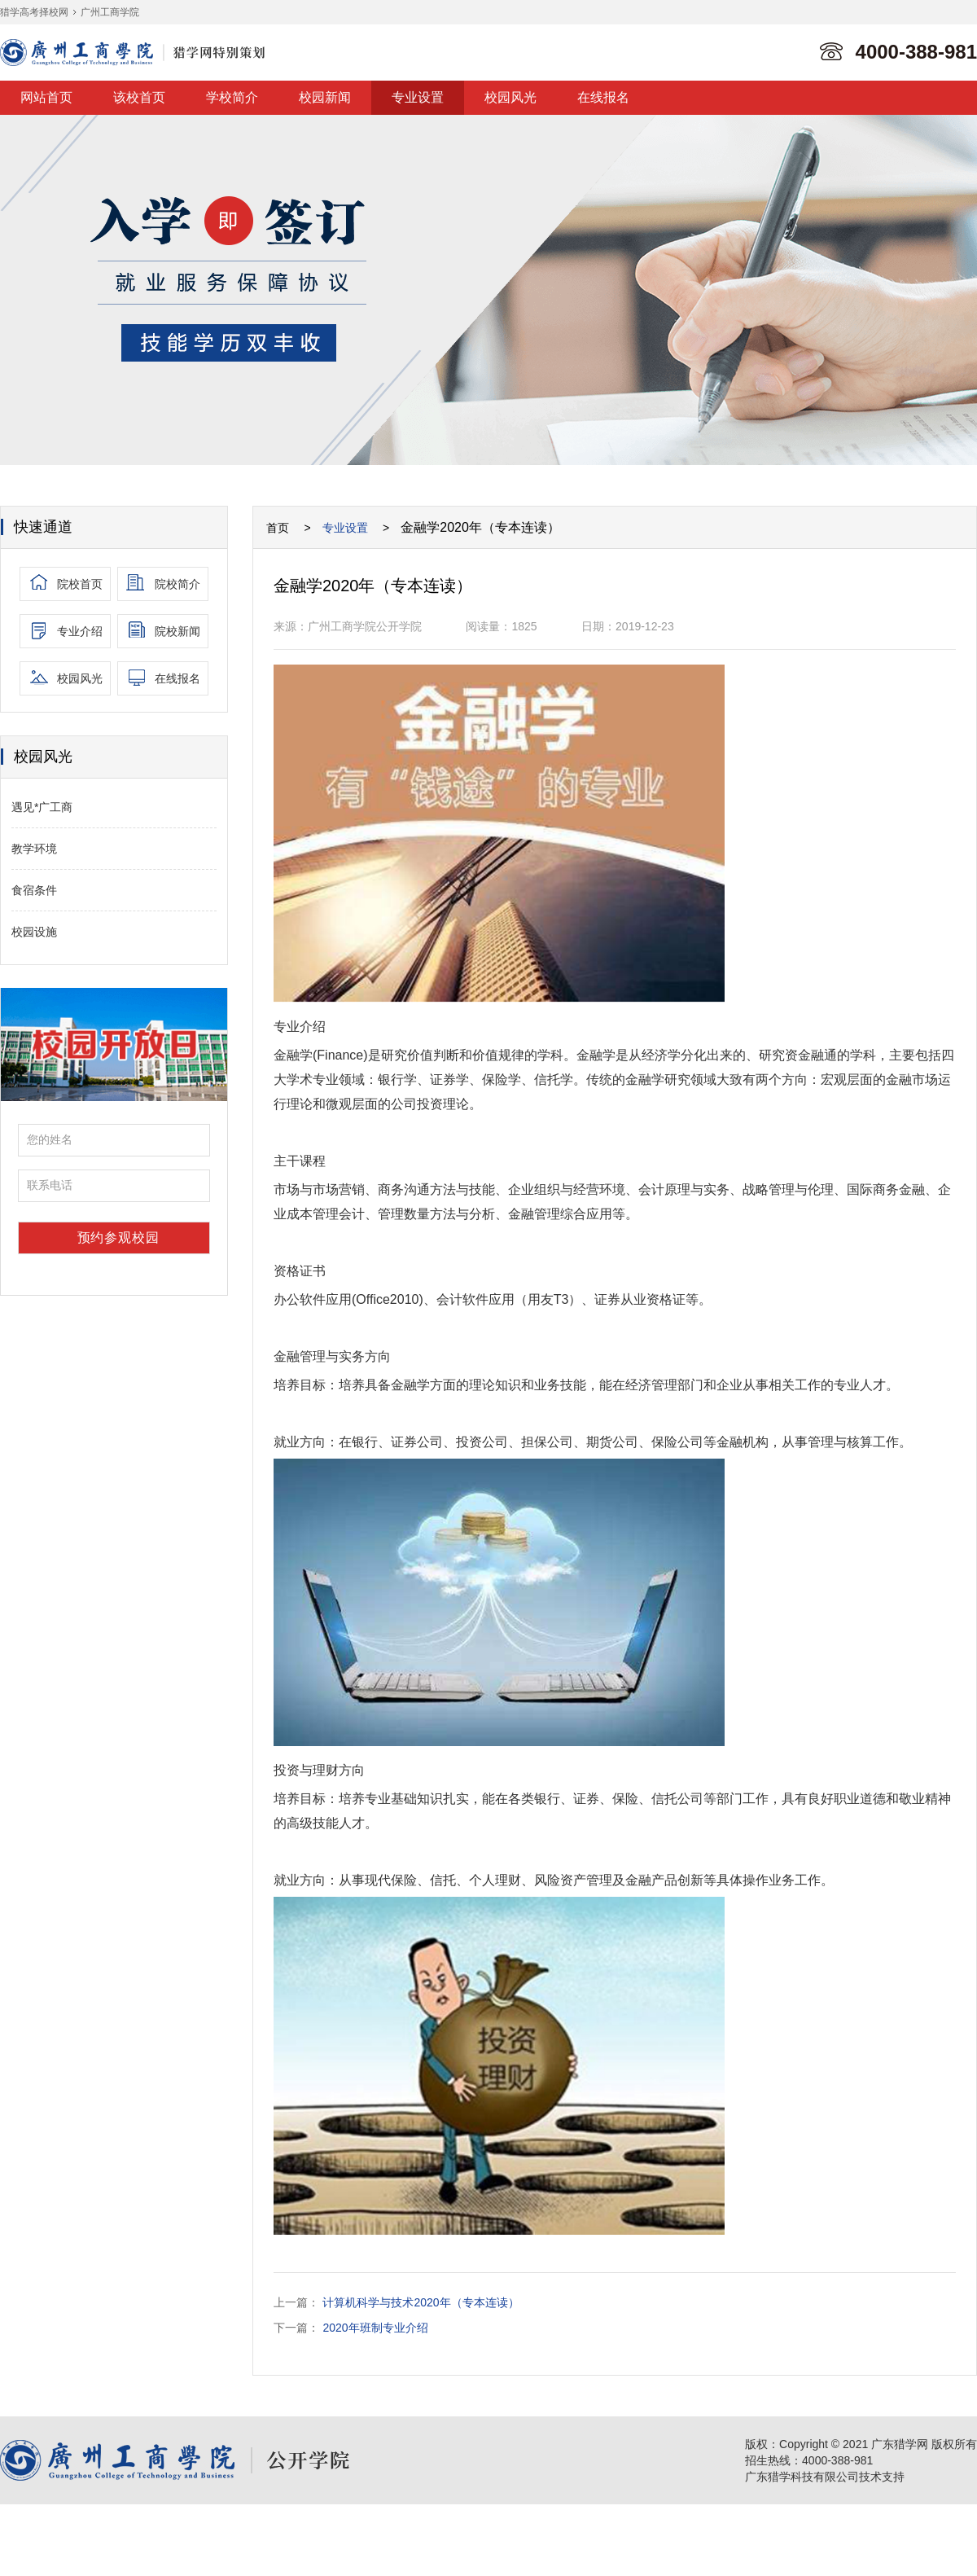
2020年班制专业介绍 (374, 2327)
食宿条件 (34, 890)
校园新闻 (325, 97)
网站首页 (46, 97)
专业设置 (418, 97)
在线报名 (603, 97)
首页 (277, 527)
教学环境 (34, 848)
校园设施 (34, 931)
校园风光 (510, 97)
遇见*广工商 (41, 807)
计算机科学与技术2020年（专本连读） (420, 2302)
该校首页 (139, 97)
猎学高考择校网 (34, 12)
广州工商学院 (110, 12)
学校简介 (232, 97)
